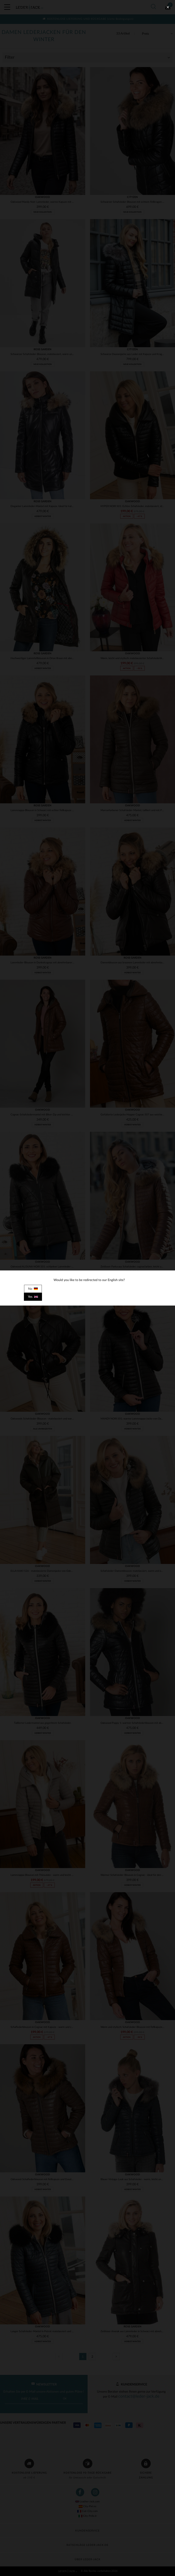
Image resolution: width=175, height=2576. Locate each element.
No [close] (33, 1288)
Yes (33, 1296)
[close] (168, 7)
